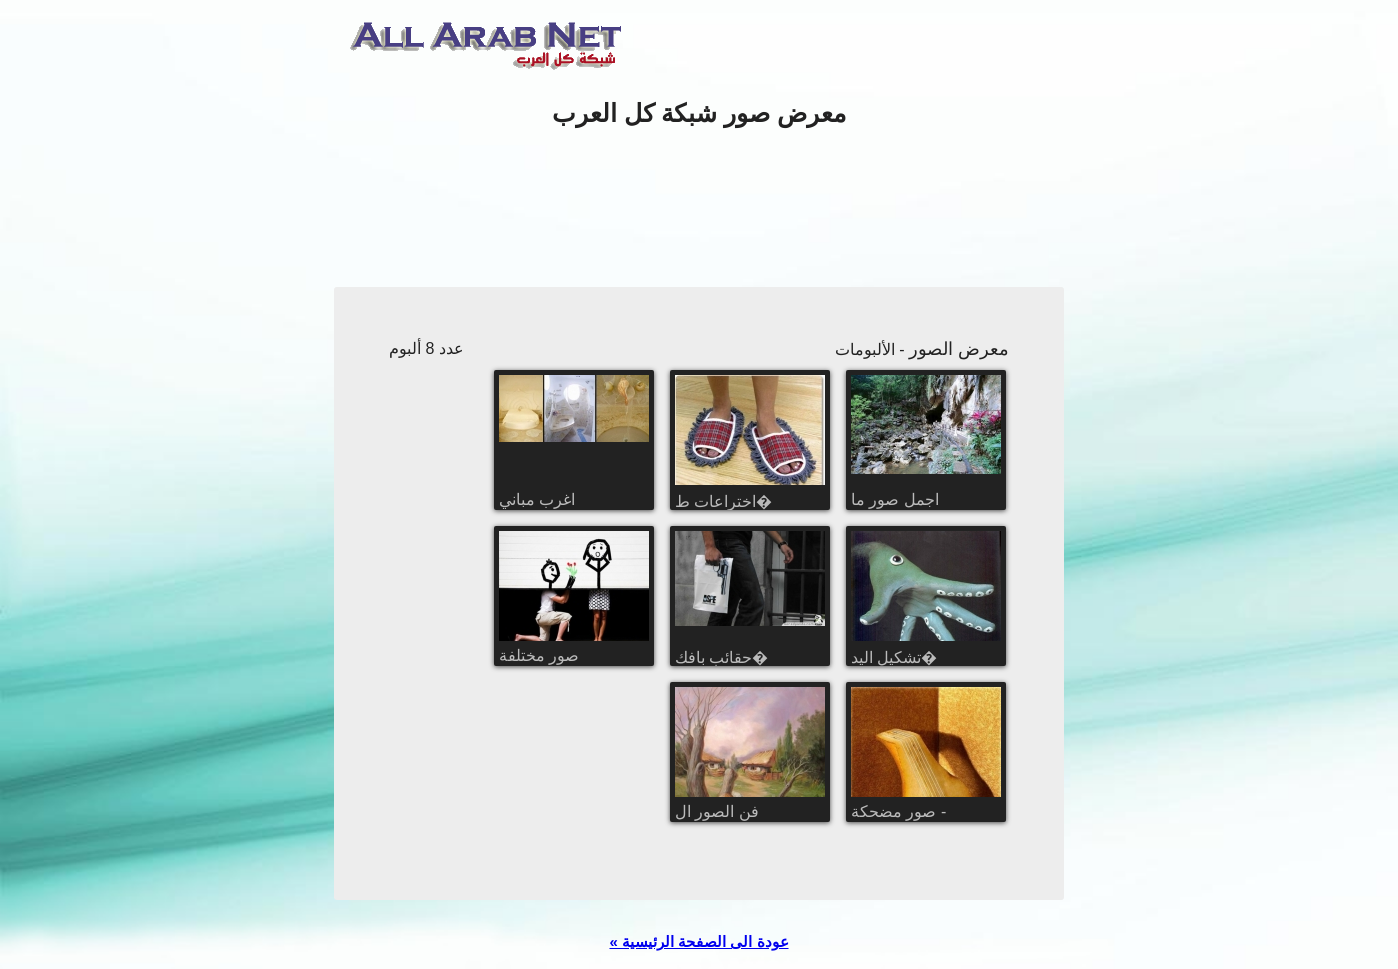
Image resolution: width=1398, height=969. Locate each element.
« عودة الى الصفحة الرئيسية (698, 941)
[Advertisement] (699, 209)
